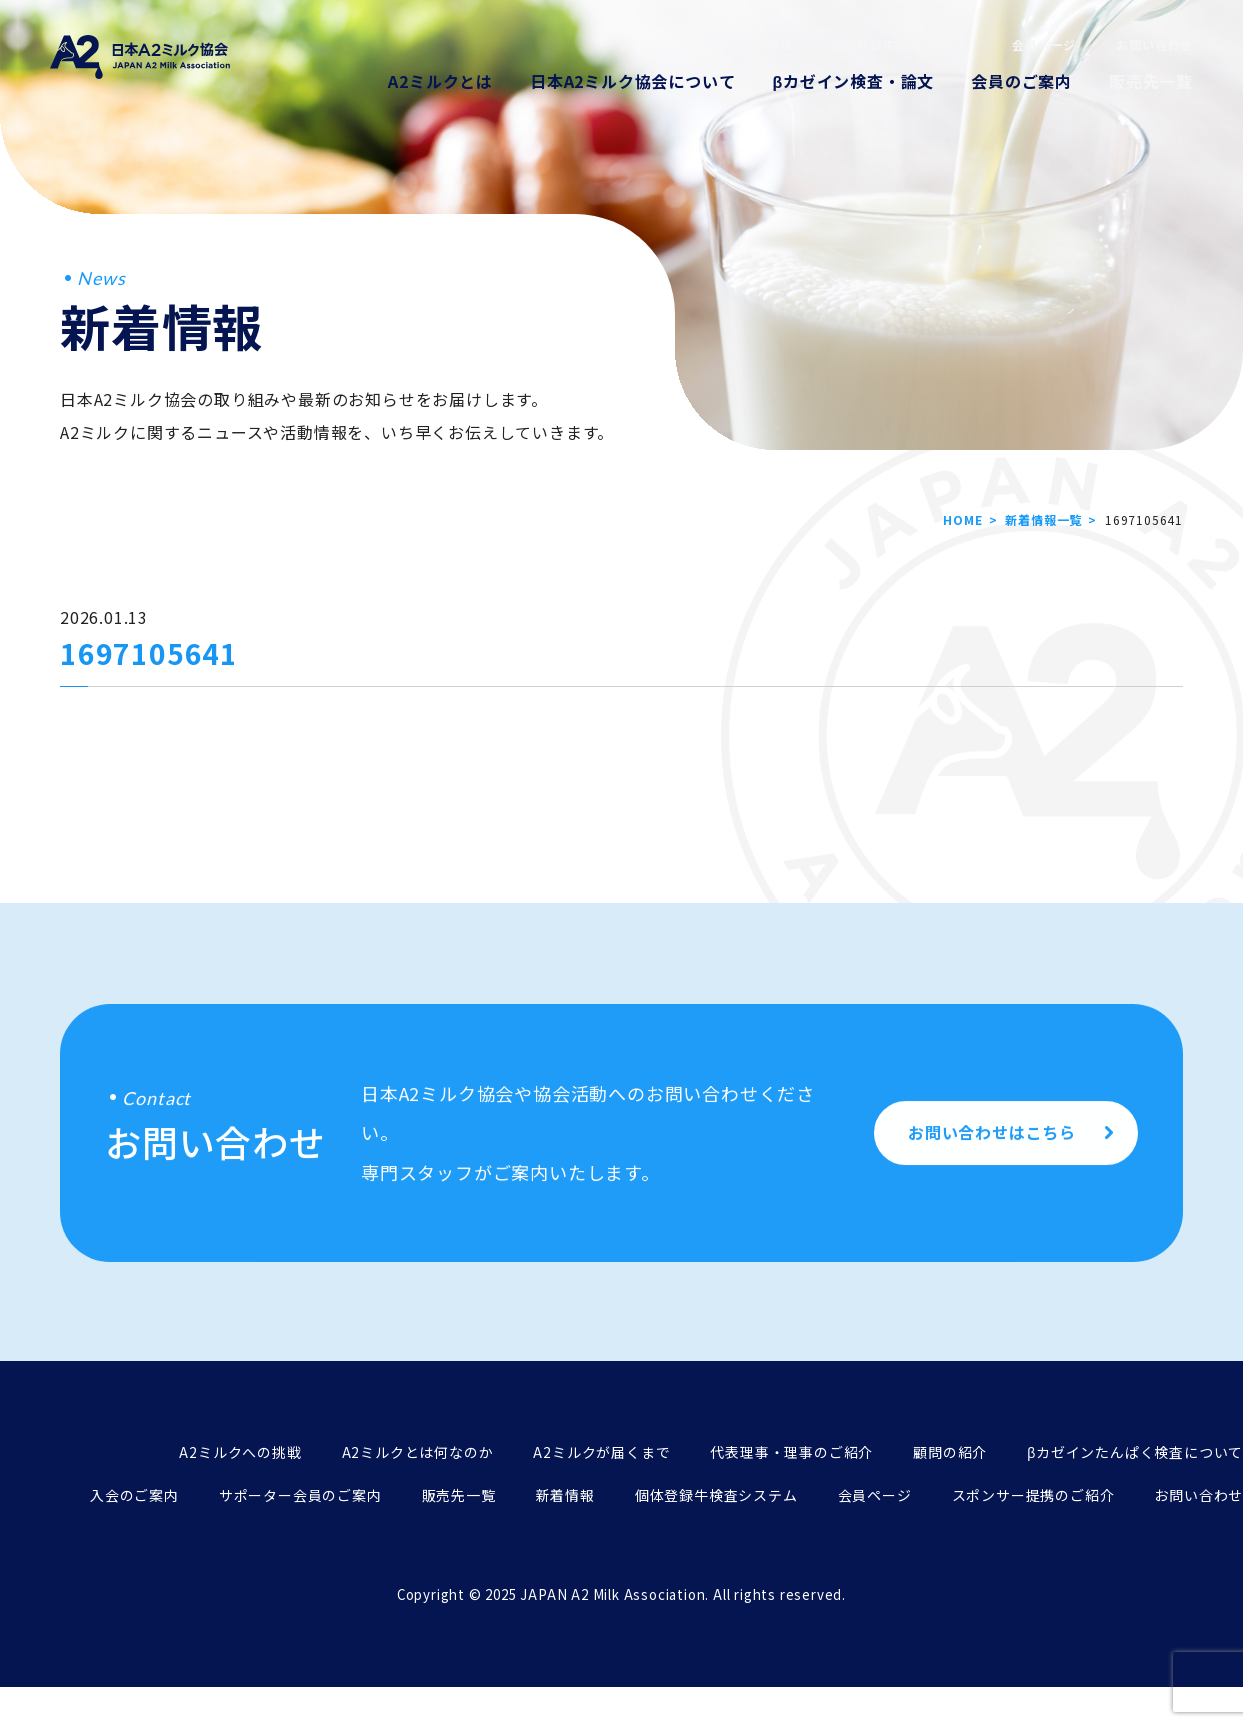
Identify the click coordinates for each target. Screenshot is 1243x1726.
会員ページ (1044, 44)
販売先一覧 (1151, 81)
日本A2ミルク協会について (632, 81)
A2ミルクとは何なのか (418, 1452)
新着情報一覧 (1043, 519)
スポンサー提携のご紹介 (1033, 1495)
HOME (962, 519)
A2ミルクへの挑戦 (240, 1452)
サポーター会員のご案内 (300, 1495)
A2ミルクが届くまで (601, 1452)
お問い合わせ (1154, 44)
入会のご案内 (134, 1495)
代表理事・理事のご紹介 (791, 1452)
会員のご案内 (1021, 81)
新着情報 (765, 44)
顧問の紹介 (950, 1452)
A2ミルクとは (440, 81)
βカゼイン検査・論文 (853, 81)
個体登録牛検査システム (901, 44)
